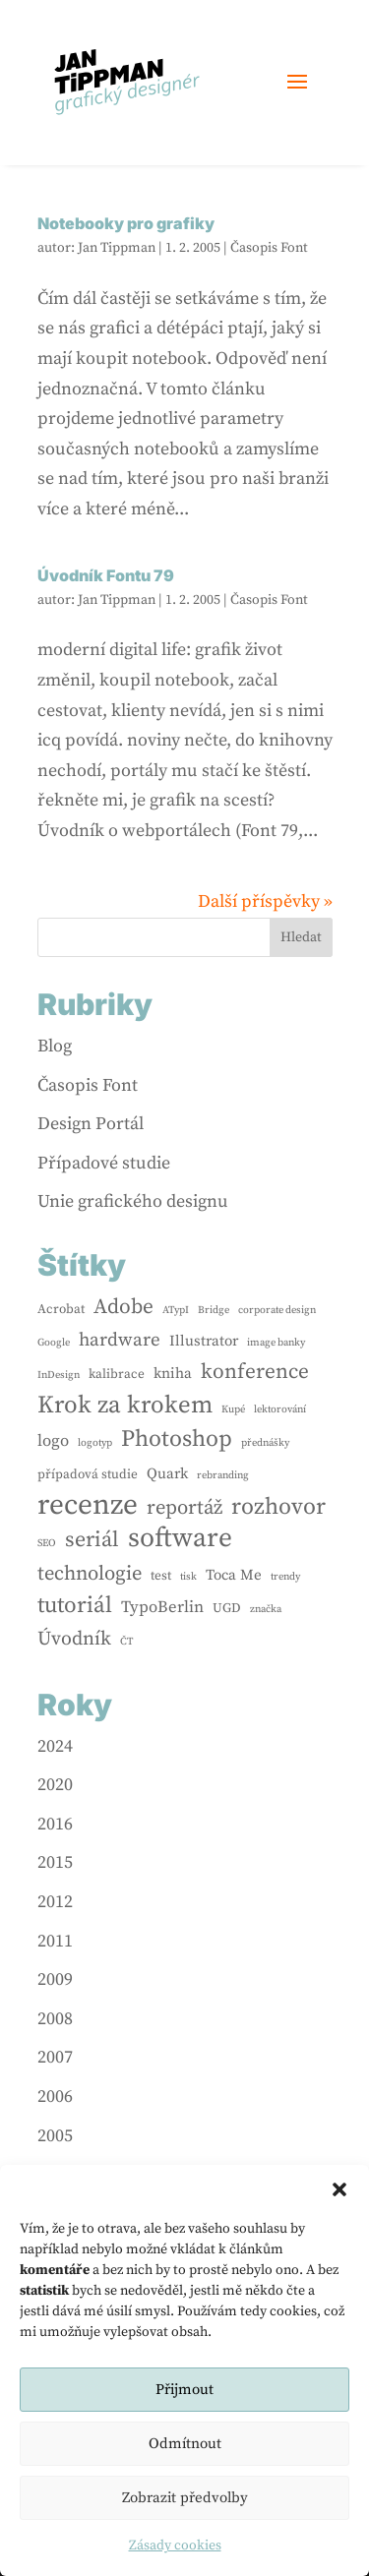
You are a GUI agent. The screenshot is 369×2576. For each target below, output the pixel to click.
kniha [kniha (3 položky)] (173, 1373)
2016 (55, 1824)
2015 (55, 1862)
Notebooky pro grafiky (126, 223)
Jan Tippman (116, 248)
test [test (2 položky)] (161, 1576)
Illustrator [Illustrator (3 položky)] (203, 1341)
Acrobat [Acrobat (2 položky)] (61, 1309)
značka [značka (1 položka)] (265, 1609)
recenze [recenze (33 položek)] (87, 1506)
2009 (55, 1979)
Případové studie (103, 1163)
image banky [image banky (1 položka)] (276, 1342)
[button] (339, 2189)
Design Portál (90, 1123)
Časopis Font (269, 248)
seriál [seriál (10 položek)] (92, 1540)
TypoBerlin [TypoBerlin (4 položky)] (162, 1607)
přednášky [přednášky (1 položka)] (265, 1443)
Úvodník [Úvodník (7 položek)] (74, 1639)
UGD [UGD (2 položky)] (227, 1608)
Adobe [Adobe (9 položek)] (123, 1306)
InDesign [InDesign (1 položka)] (58, 1375)
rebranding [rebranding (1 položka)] (223, 1475)
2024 (55, 1746)
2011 (55, 1941)
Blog (54, 1046)
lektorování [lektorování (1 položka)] (280, 1409)
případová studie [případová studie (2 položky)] (87, 1474)
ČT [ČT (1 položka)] (126, 1641)
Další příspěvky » (265, 901)
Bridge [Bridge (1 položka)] (213, 1310)
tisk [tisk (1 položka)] (188, 1577)
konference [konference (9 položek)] (255, 1371)
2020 (55, 1784)
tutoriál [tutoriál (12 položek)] (74, 1605)
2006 (55, 2096)
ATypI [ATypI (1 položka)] (175, 1310)
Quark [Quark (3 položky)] (167, 1474)
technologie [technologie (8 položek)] (89, 1574)
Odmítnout (185, 2443)
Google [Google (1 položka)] (53, 1342)
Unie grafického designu (132, 1201)
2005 (55, 2136)
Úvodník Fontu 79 (105, 575)
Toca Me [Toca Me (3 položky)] (234, 1575)
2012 (55, 1901)
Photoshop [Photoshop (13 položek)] (176, 1439)
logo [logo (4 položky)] (53, 1441)
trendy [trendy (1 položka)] (285, 1577)
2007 (55, 2057)
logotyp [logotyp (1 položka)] (95, 1443)
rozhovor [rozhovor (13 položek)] (278, 1507)
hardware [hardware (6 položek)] (119, 1340)
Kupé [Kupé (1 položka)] (233, 1409)
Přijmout (184, 2389)
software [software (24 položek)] (180, 1539)
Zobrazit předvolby (185, 2497)
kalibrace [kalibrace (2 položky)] (117, 1374)
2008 (55, 2018)
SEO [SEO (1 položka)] (46, 1543)
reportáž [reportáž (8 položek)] (184, 1508)
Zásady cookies (175, 2545)
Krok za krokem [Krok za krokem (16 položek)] (125, 1405)
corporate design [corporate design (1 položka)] (277, 1310)
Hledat (301, 937)
